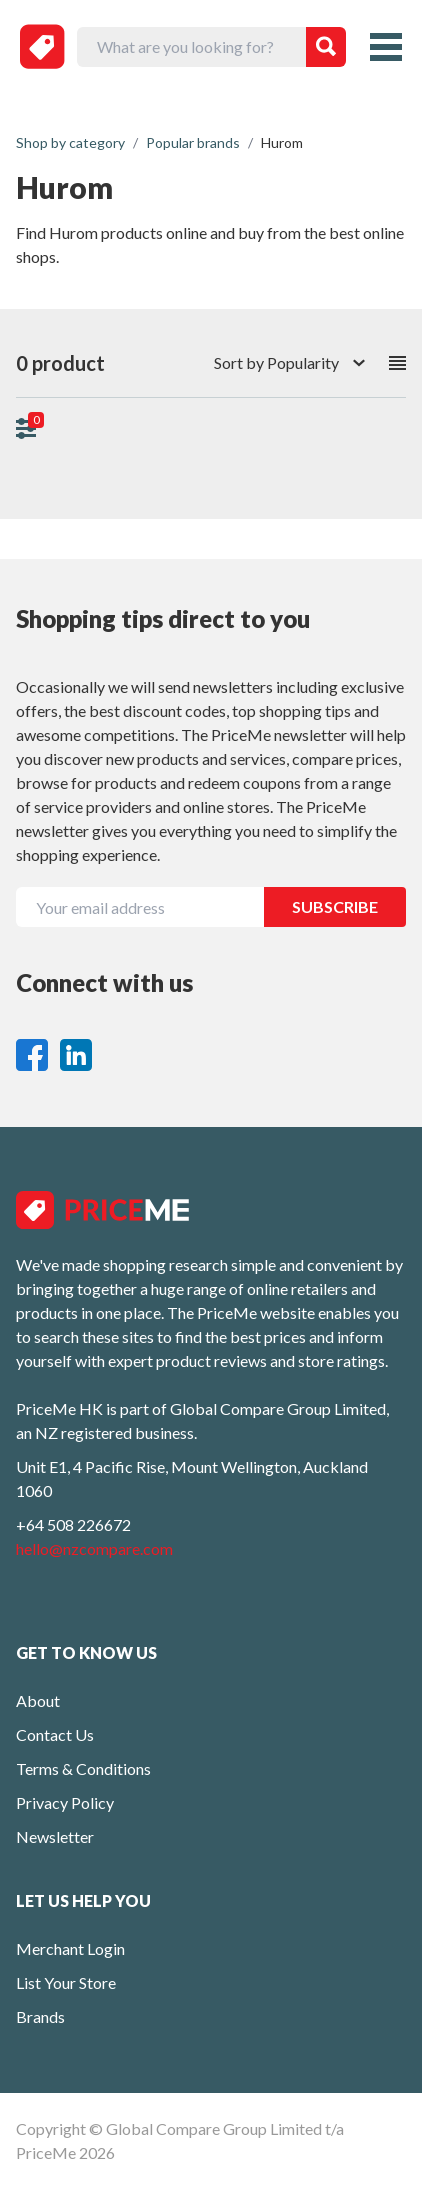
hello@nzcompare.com (94, 1548)
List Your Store (66, 1982)
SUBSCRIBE (335, 906)
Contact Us (55, 1734)
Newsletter (55, 1836)
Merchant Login (70, 1948)
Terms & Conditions (83, 1768)
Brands (40, 2016)
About (38, 1700)
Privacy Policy (65, 1802)
